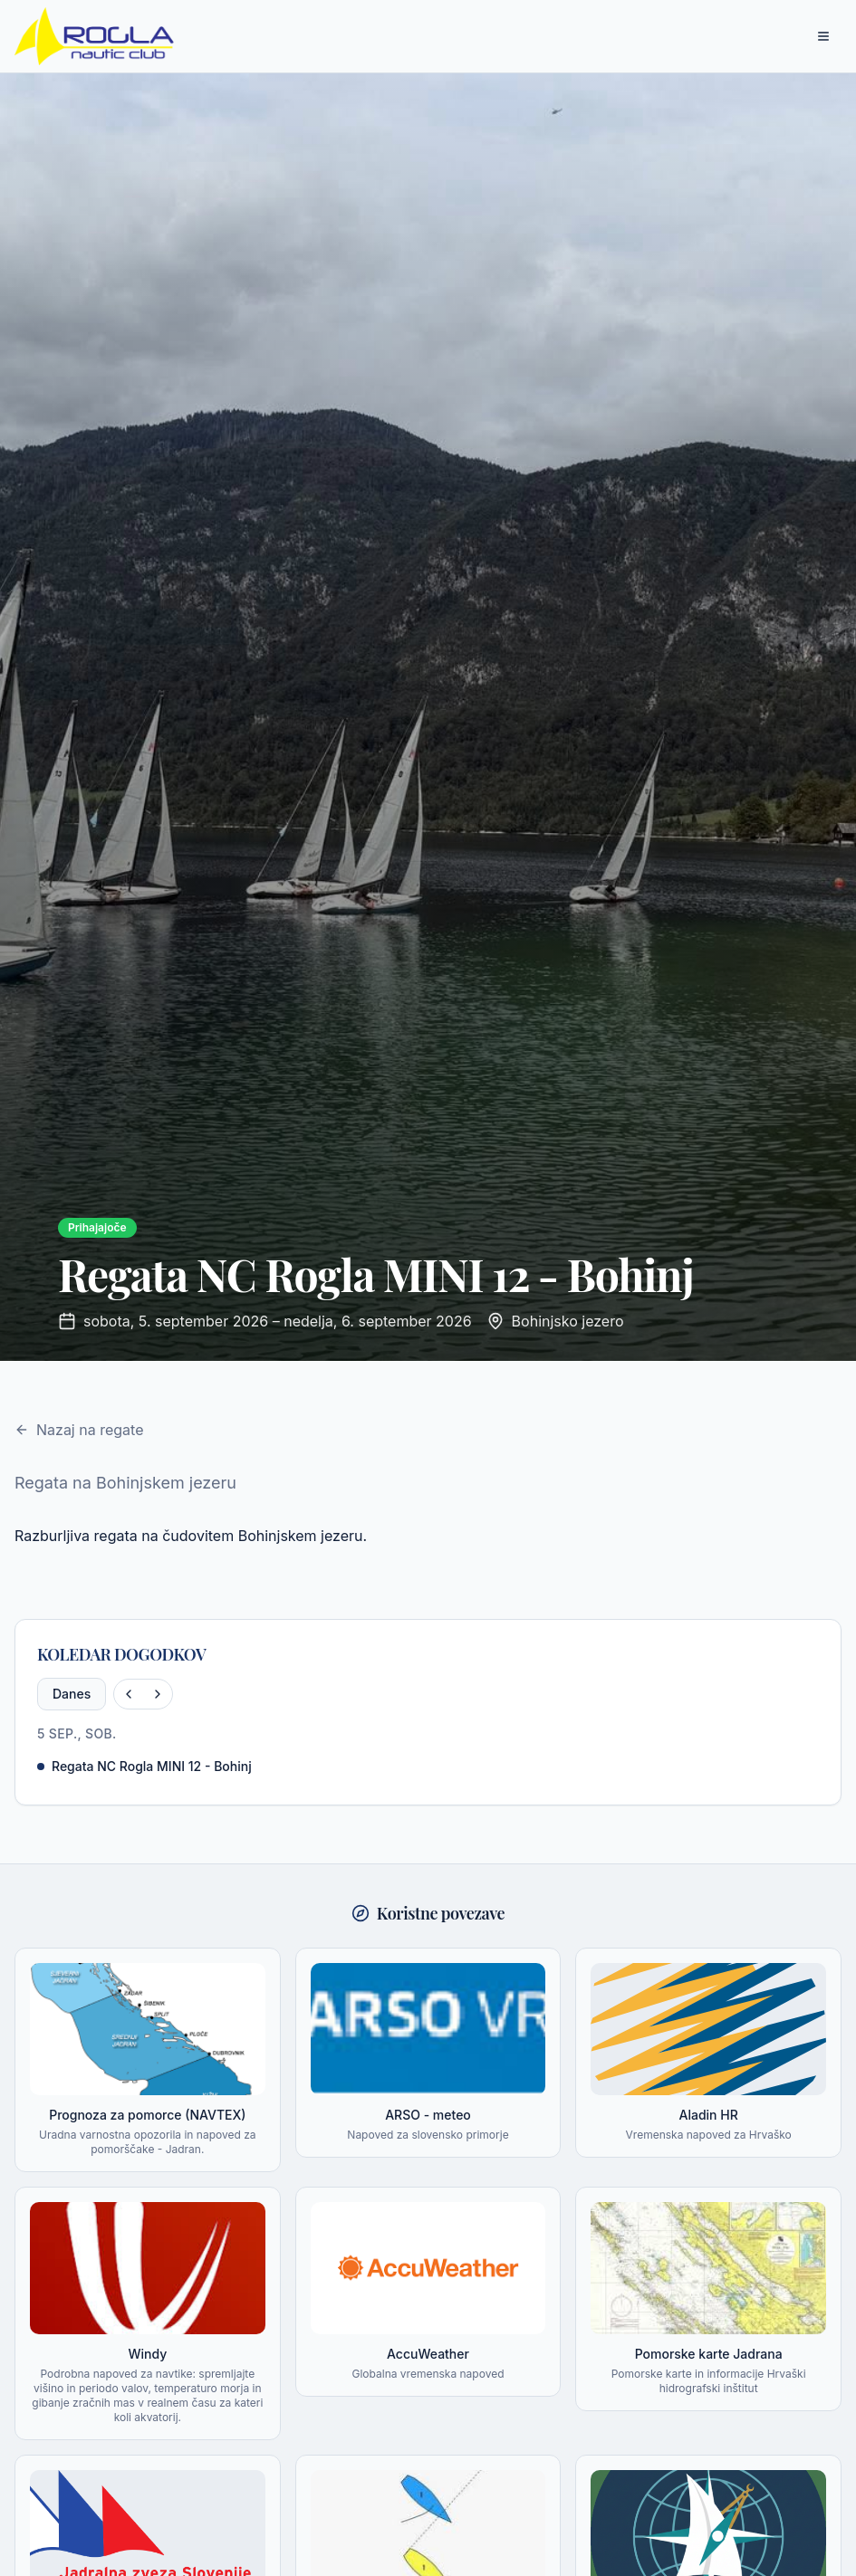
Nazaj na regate (78, 1430)
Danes (72, 1693)
